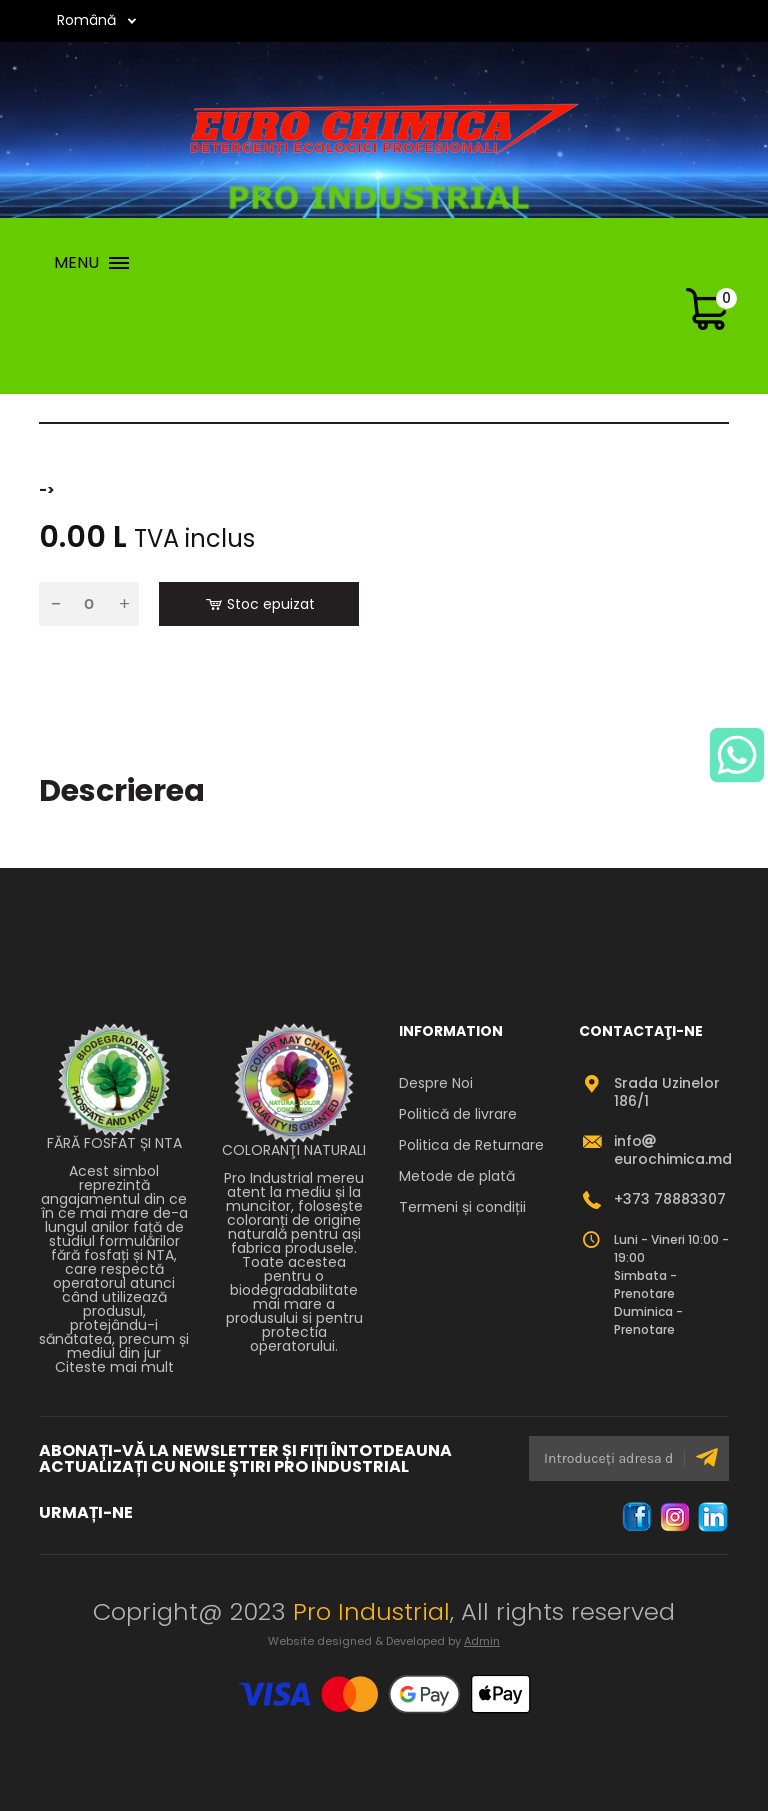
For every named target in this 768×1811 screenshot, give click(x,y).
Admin (482, 1641)
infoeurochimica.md (673, 1150)
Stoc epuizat (259, 604)
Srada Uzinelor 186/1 (667, 1092)
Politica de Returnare (471, 1145)
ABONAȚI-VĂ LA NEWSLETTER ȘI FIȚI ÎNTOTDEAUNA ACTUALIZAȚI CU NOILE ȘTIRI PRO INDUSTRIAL (245, 1459)
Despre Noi (436, 1083)
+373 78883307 (670, 1199)
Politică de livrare (458, 1114)
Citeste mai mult (114, 1367)
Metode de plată (457, 1176)
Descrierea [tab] (122, 791)
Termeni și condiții (462, 1207)
